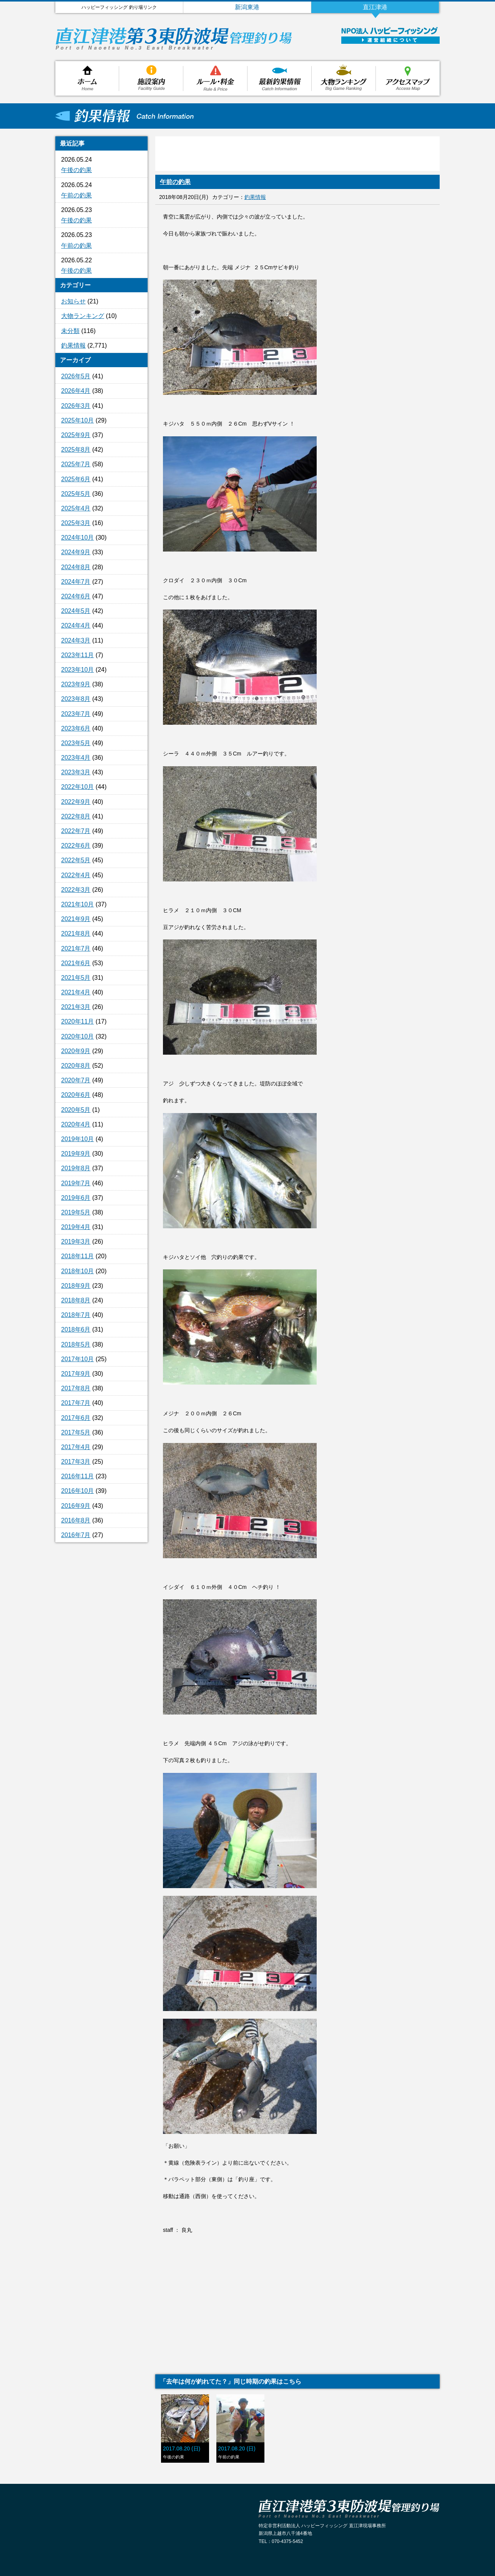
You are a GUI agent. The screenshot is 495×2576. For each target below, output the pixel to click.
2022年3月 (76, 889)
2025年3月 (76, 523)
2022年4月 (76, 875)
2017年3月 (76, 1461)
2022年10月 (77, 787)
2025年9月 (76, 435)
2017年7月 (76, 1403)
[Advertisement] (101, 1673)
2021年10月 (77, 904)
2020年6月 (76, 1095)
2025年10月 (77, 420)
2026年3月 (76, 406)
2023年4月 (76, 757)
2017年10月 (77, 1359)
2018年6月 (76, 1329)
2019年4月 (76, 1227)
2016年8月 (76, 1520)
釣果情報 (280, 78)
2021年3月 (76, 1007)
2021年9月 (76, 919)
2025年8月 (76, 449)
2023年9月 (76, 684)
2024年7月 (76, 581)
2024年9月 (76, 552)
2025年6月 (76, 479)
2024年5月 (76, 611)
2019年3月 (76, 1241)
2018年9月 (76, 1285)
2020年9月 (76, 1051)
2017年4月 (76, 1447)
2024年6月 (76, 596)
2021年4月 (76, 992)
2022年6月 (76, 845)
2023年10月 (77, 669)
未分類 (70, 331)
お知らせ (73, 301)
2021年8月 (76, 933)
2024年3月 (76, 640)
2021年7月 (76, 948)
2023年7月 (76, 714)
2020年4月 (76, 1124)
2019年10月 (77, 1139)
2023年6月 (76, 728)
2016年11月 (77, 1476)
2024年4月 (76, 625)
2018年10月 (77, 1271)
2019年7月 (76, 1183)
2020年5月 (76, 1110)
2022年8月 (76, 816)
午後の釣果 (76, 170)
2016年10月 (77, 1491)
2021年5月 (76, 977)
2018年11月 (77, 1256)
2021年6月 (76, 963)
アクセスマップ (408, 78)
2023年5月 (76, 743)
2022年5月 (76, 860)
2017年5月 (76, 1432)
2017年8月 (76, 1388)
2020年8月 (76, 1065)
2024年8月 (76, 567)
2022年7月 (76, 831)
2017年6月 (76, 1418)
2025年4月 (76, 508)
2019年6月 (76, 1197)
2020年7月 (76, 1080)
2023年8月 (76, 699)
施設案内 (151, 78)
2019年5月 (76, 1212)
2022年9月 (76, 801)
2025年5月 (76, 493)
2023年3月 (76, 772)
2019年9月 (76, 1153)
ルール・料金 (215, 78)
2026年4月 (76, 391)
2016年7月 (76, 1535)
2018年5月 (76, 1344)
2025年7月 (76, 464)
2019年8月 (76, 1168)
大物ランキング (344, 78)
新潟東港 (247, 7)
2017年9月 (76, 1373)
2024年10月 (77, 537)
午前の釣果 (76, 195)
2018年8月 (76, 1300)
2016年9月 (76, 1506)
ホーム (87, 78)
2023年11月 (77, 655)
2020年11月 (77, 1021)
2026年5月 (76, 376)
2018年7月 (76, 1315)
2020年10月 (77, 1036)
